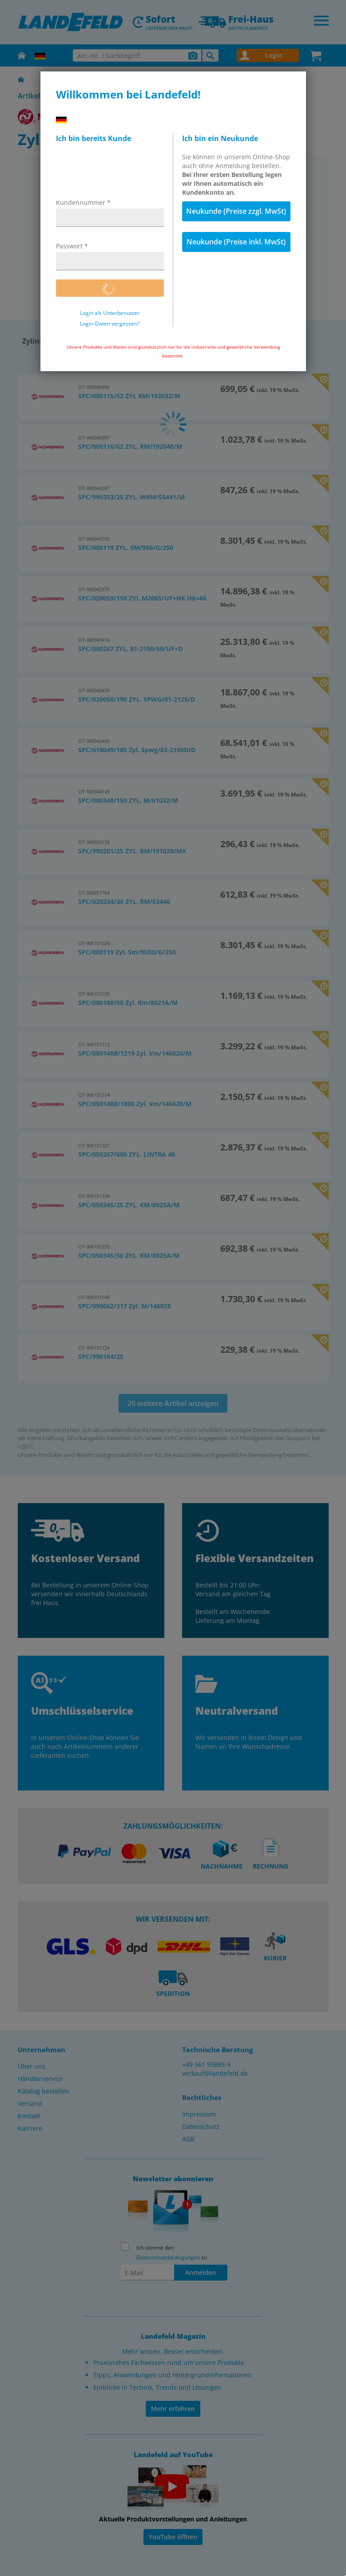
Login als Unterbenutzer (109, 313)
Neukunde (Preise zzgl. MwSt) (236, 211)
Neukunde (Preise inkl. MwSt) (236, 242)
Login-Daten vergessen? (109, 324)
